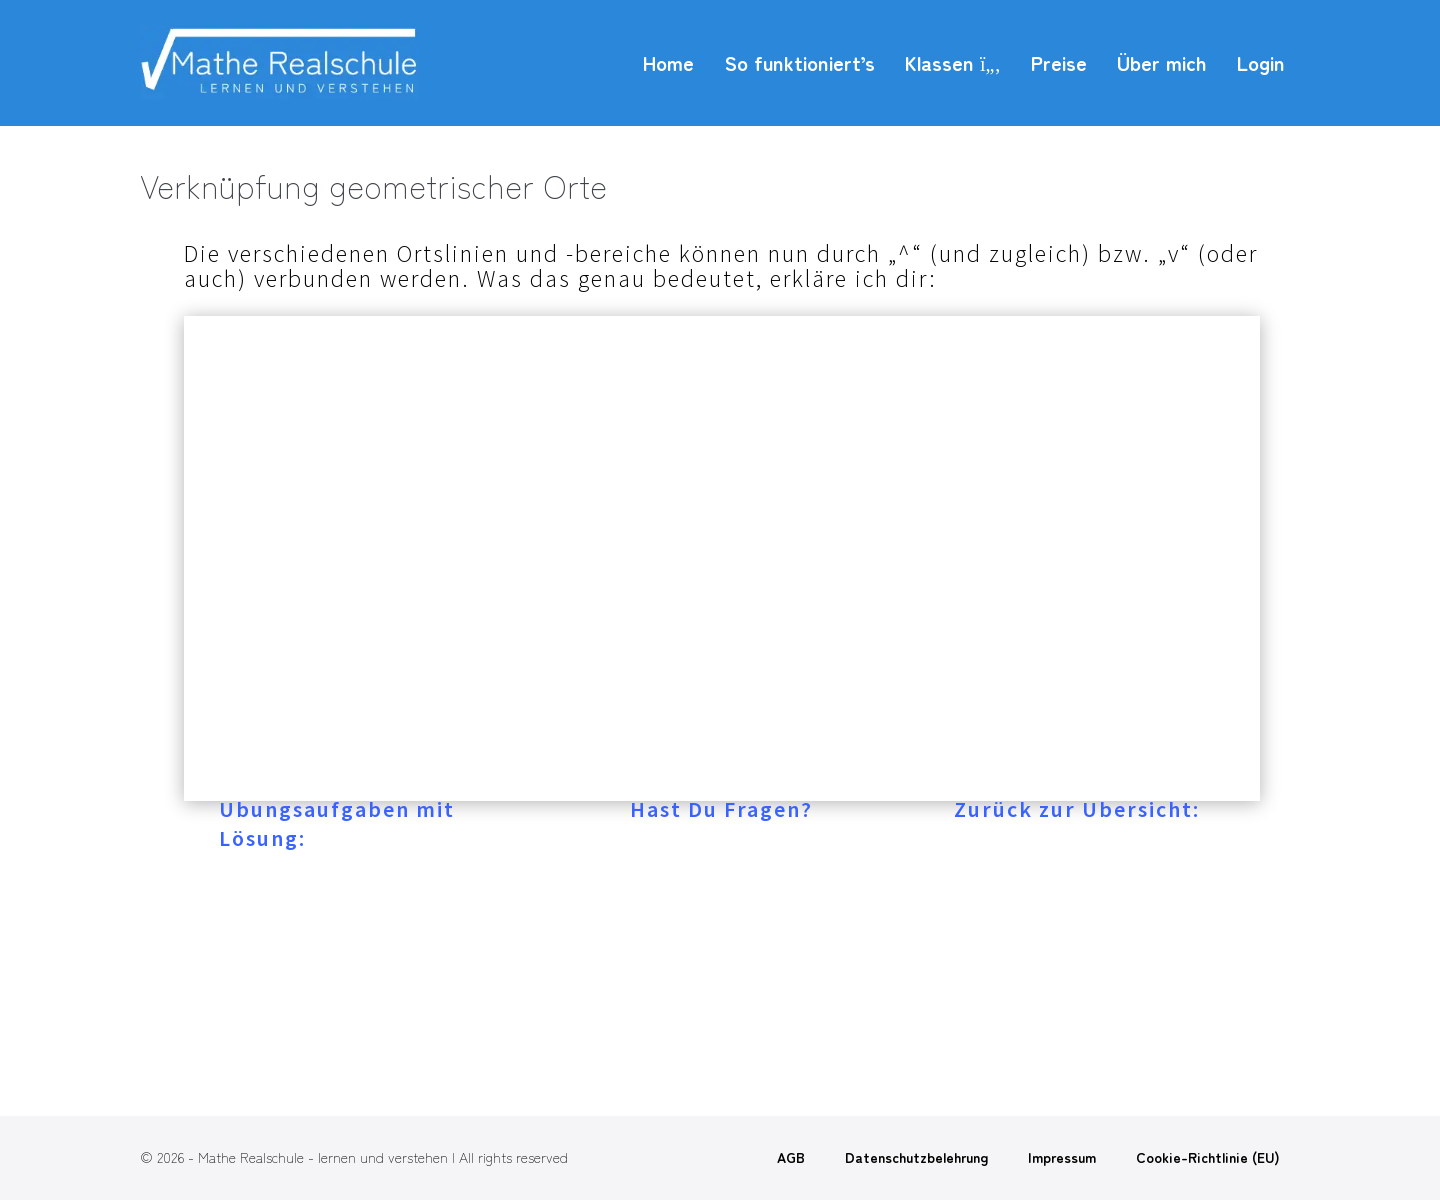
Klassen (953, 62)
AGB (791, 1157)
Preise (1059, 62)
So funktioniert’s (799, 62)
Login (1261, 62)
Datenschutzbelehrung (916, 1157)
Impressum (1062, 1157)
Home (668, 62)
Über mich (1162, 62)
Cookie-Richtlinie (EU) (1208, 1157)
